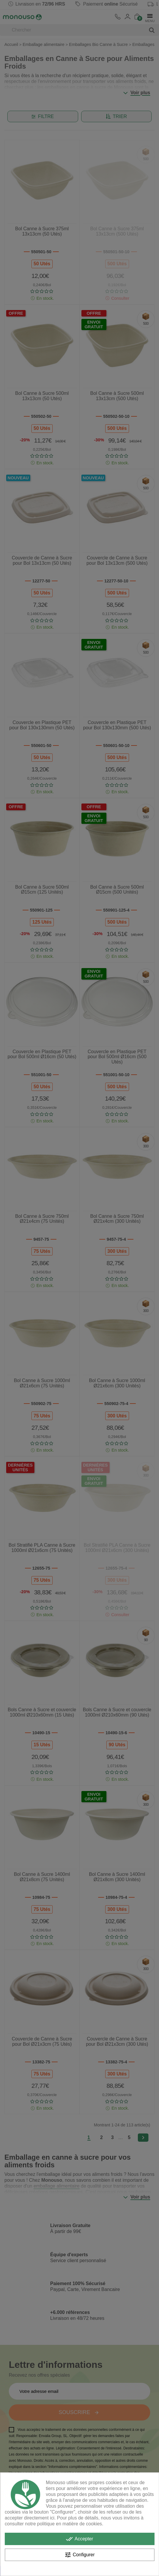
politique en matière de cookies (69, 2523)
